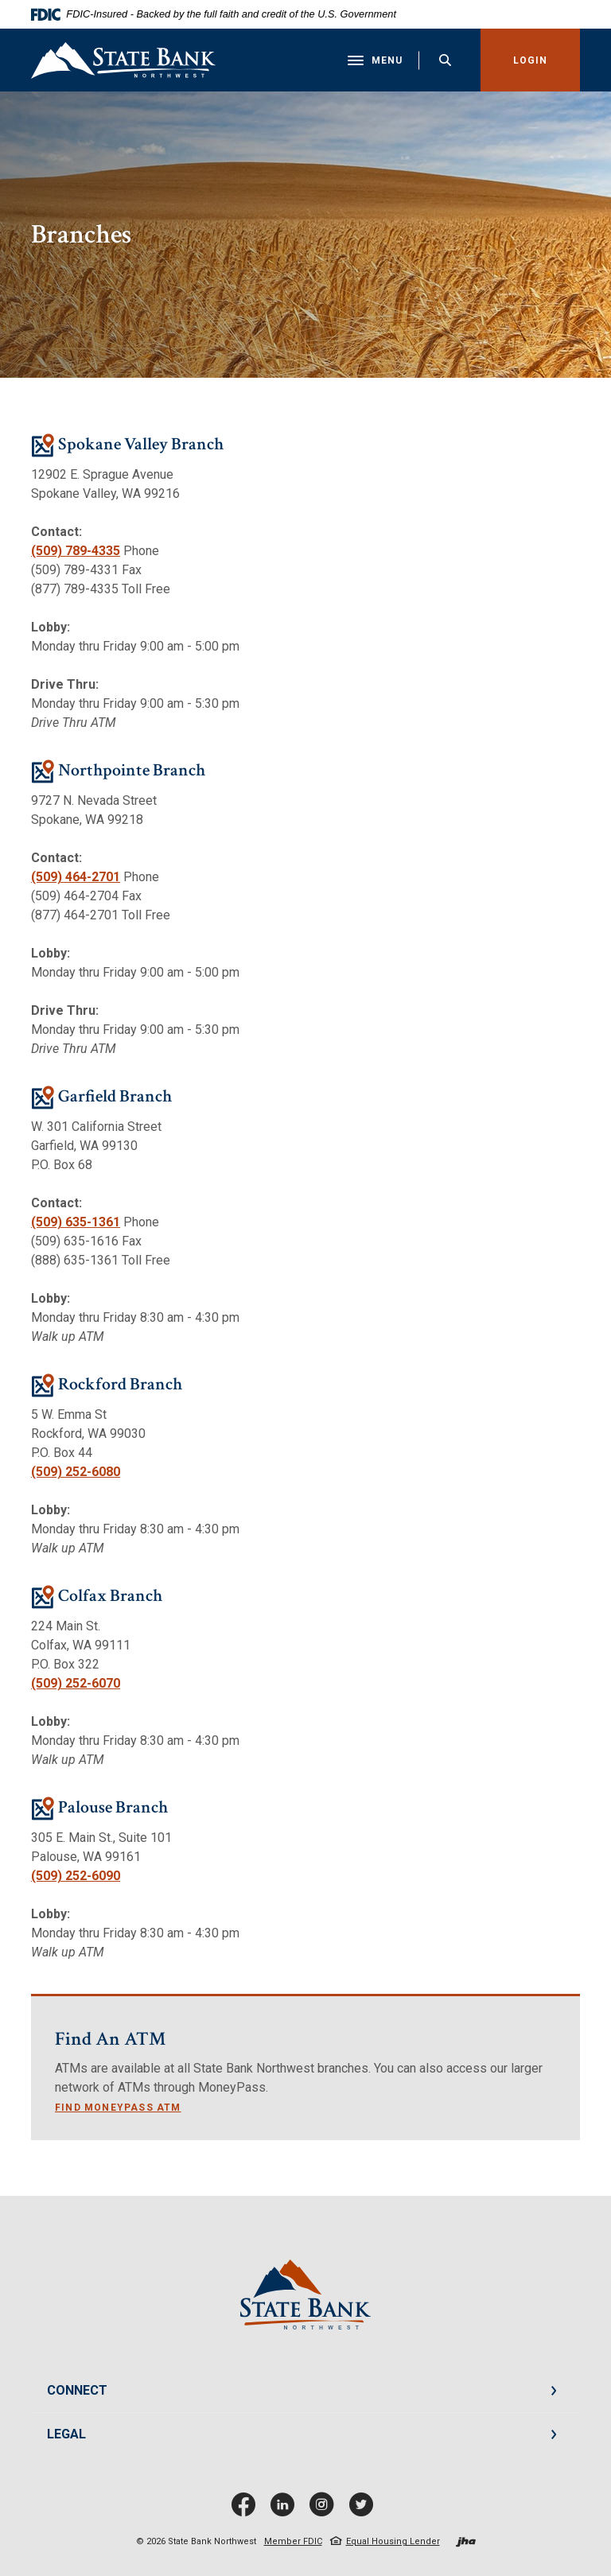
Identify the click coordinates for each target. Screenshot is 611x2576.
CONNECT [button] (77, 2391)
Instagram (325, 2510)
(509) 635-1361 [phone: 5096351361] (75, 1222)
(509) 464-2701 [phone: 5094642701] (75, 877)
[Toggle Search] (445, 60)
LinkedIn (286, 2510)
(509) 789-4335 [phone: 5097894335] (75, 551)
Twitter (364, 2510)
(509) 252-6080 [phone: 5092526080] (75, 1472)
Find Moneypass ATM (118, 2108)
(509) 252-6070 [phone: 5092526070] (75, 1684)
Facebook (247, 2510)
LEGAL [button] (66, 2434)
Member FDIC (293, 2542)
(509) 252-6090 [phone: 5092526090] (75, 1876)
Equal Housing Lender (393, 2542)
